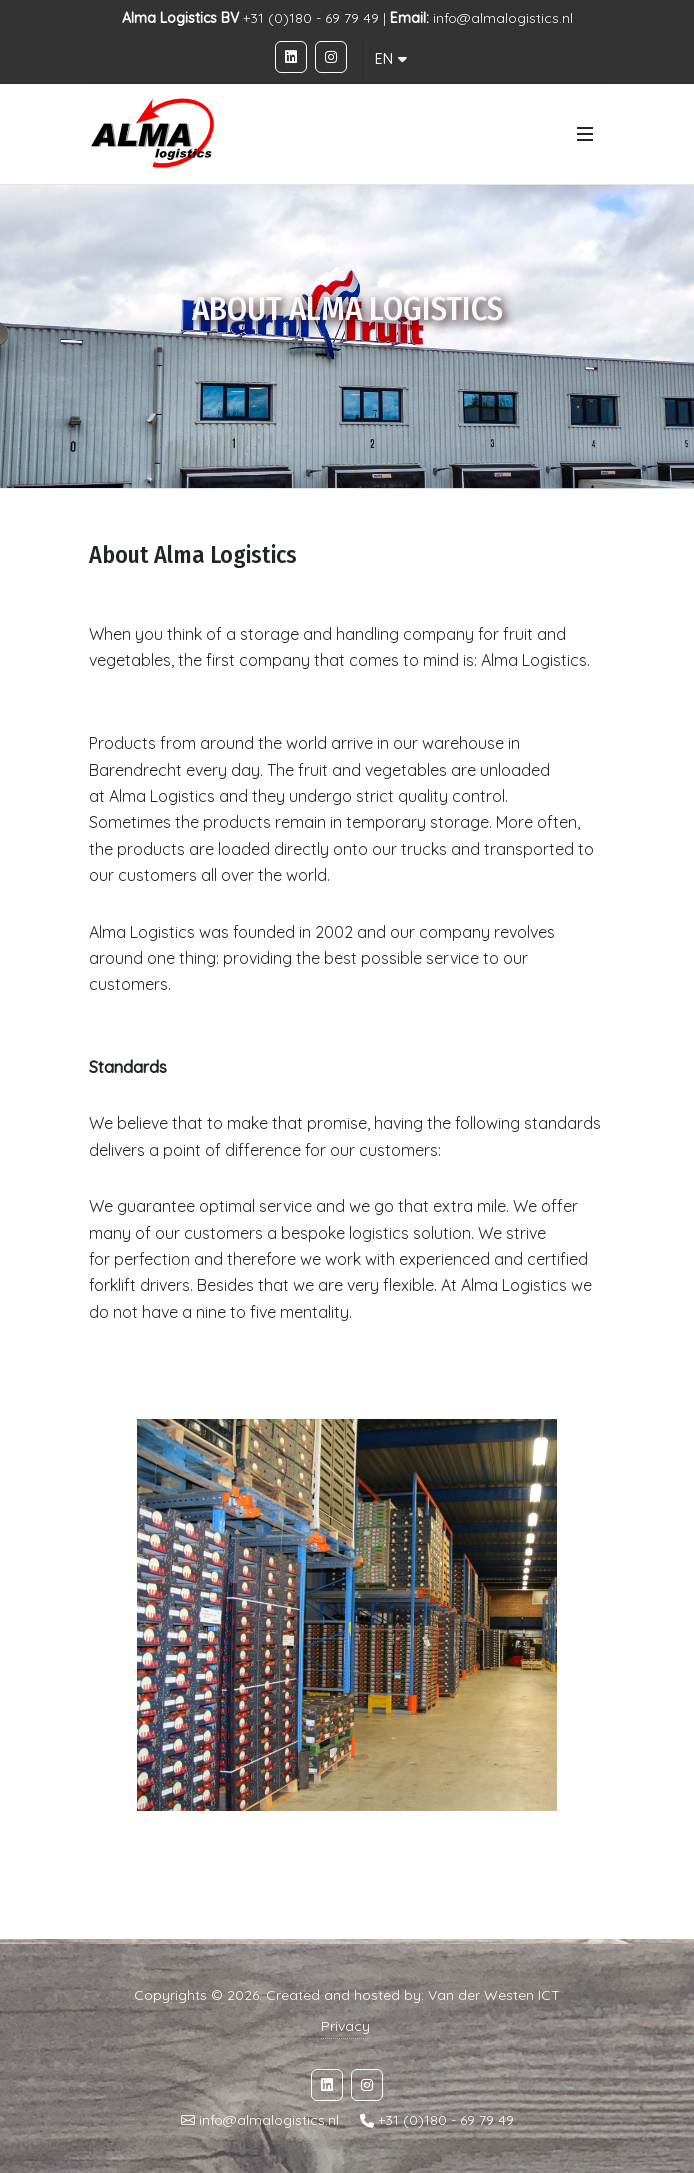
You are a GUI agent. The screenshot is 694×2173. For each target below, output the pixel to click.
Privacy (345, 2026)
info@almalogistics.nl (503, 18)
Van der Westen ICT (494, 1995)
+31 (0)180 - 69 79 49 (446, 2121)
